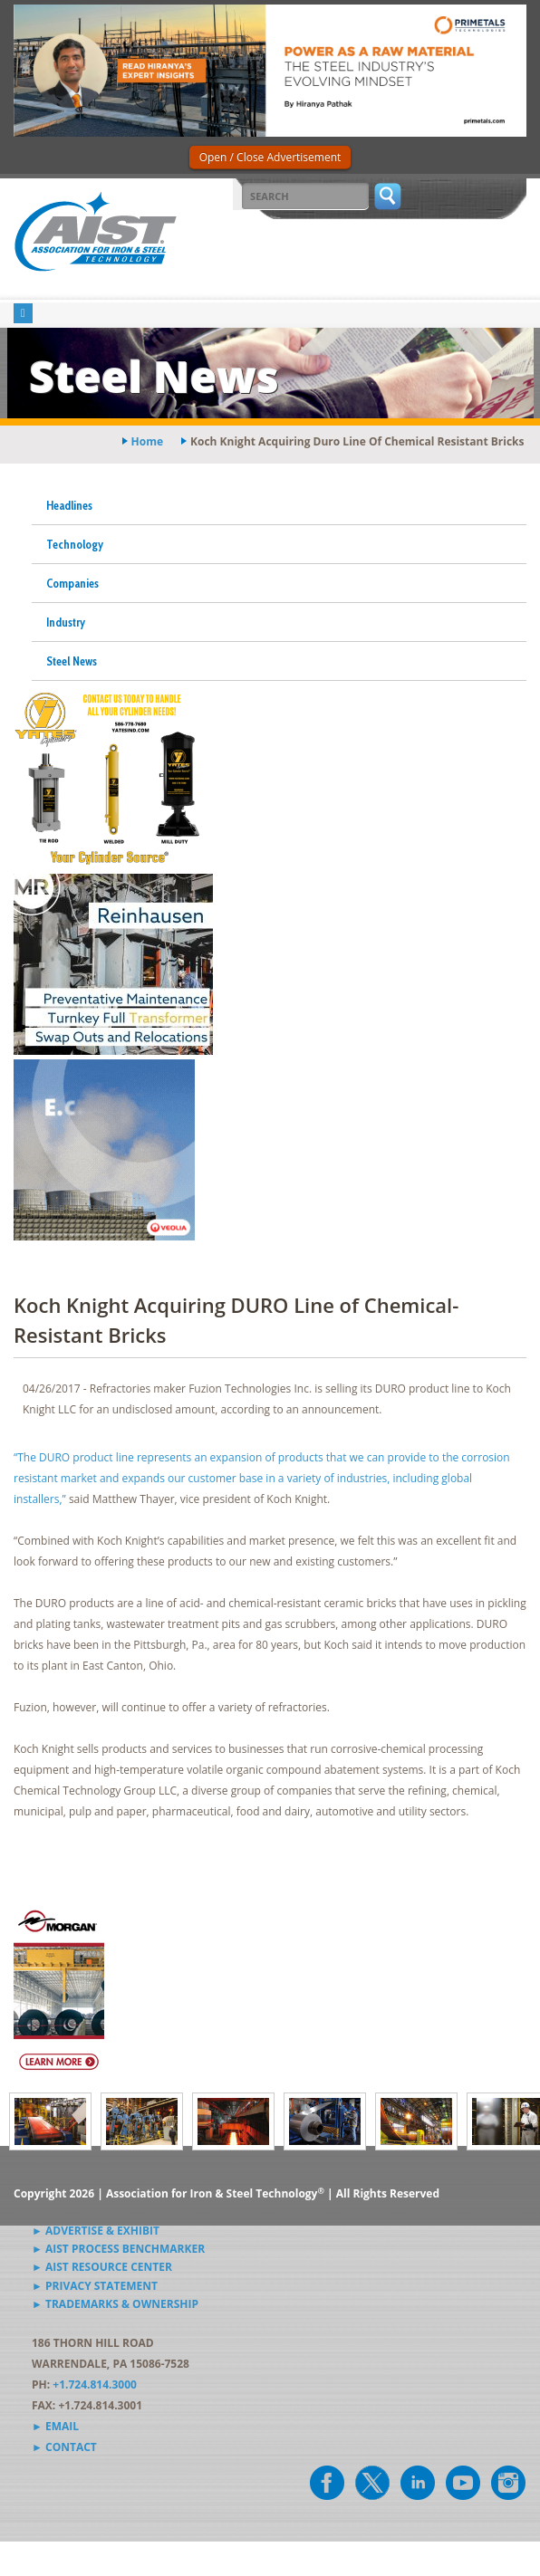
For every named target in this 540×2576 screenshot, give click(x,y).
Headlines (69, 505)
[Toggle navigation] (23, 313)
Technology (74, 544)
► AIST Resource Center (102, 2266)
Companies (72, 583)
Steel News (71, 661)
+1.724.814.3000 (95, 2384)
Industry (65, 622)
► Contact (64, 2447)
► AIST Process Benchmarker (118, 2248)
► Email (55, 2426)
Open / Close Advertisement (270, 157)
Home (147, 441)
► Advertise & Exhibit (95, 2230)
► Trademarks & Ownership (115, 2304)
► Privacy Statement (95, 2286)
